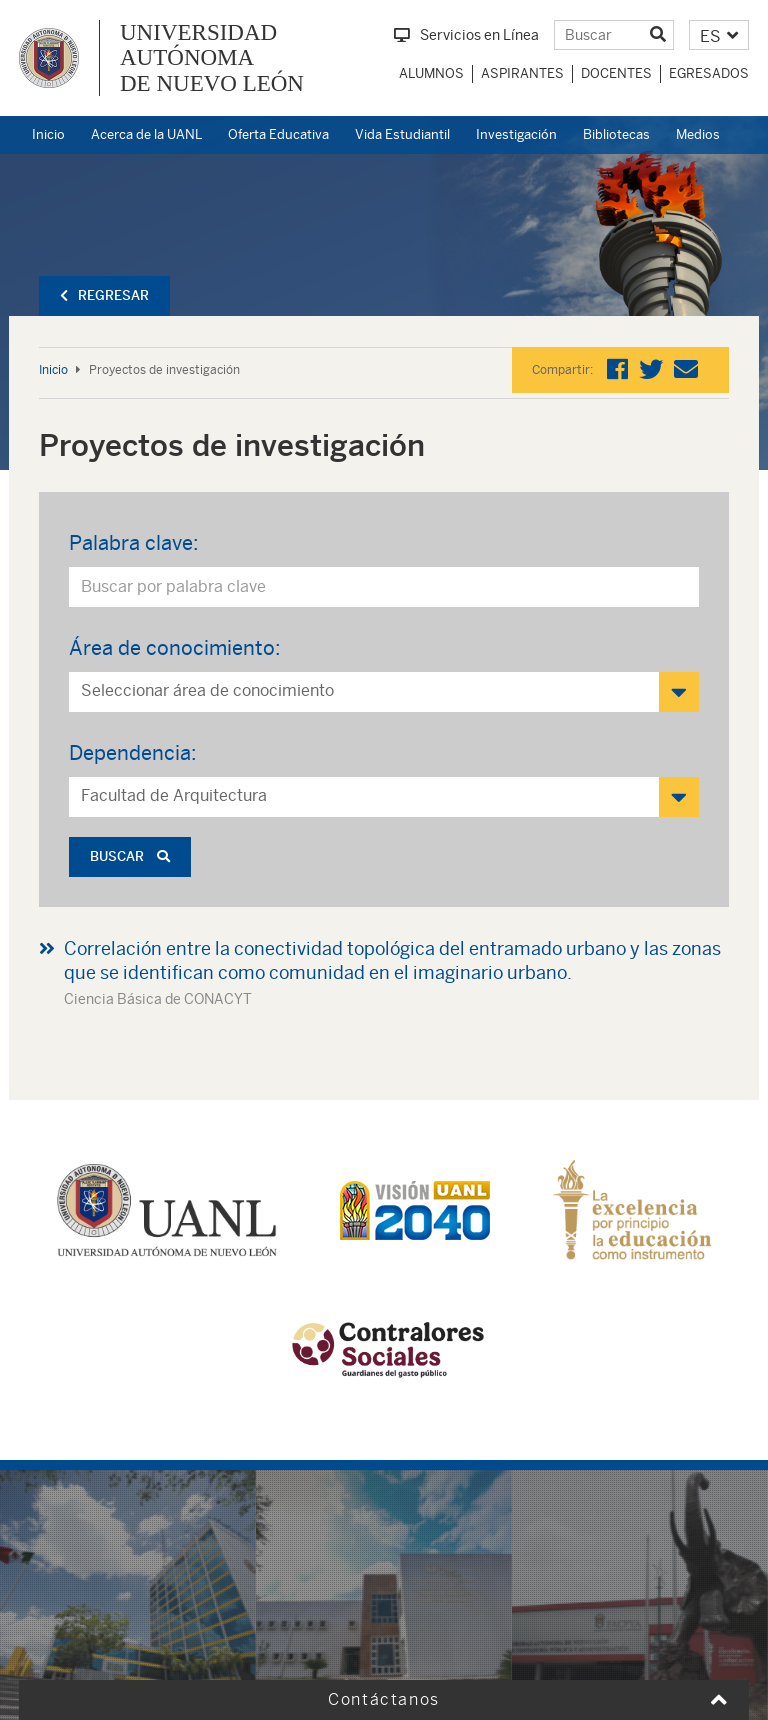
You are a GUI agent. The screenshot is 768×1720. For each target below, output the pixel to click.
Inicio (48, 134)
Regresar (104, 295)
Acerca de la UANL (146, 134)
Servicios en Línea (466, 35)
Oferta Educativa (278, 134)
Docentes (616, 73)
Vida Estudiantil (402, 134)
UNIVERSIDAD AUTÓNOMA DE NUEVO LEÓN (212, 58)
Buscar (130, 856)
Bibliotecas (616, 134)
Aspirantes (522, 73)
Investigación (516, 134)
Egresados (709, 73)
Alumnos (431, 73)
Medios (698, 134)
